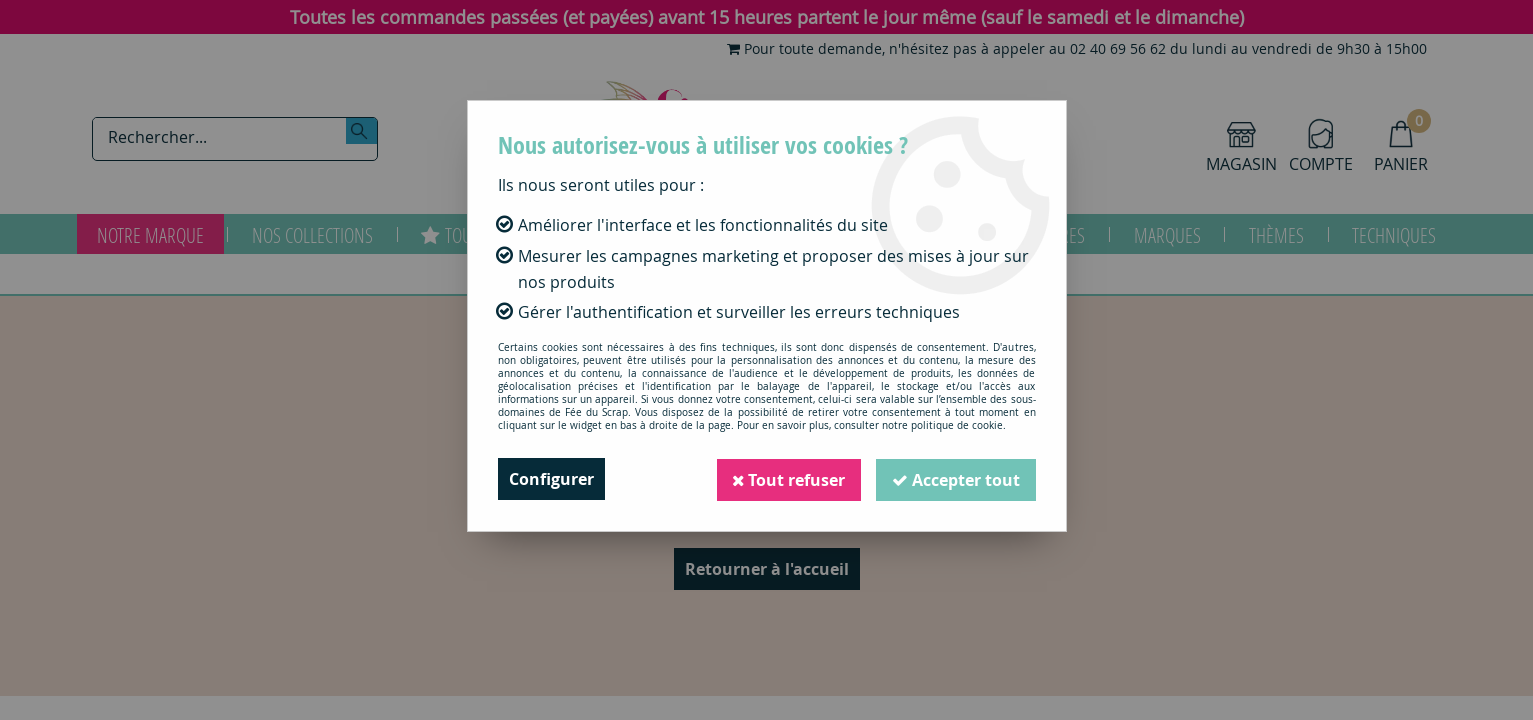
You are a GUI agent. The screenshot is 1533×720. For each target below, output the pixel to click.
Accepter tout (956, 479)
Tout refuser (788, 479)
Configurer (551, 479)
